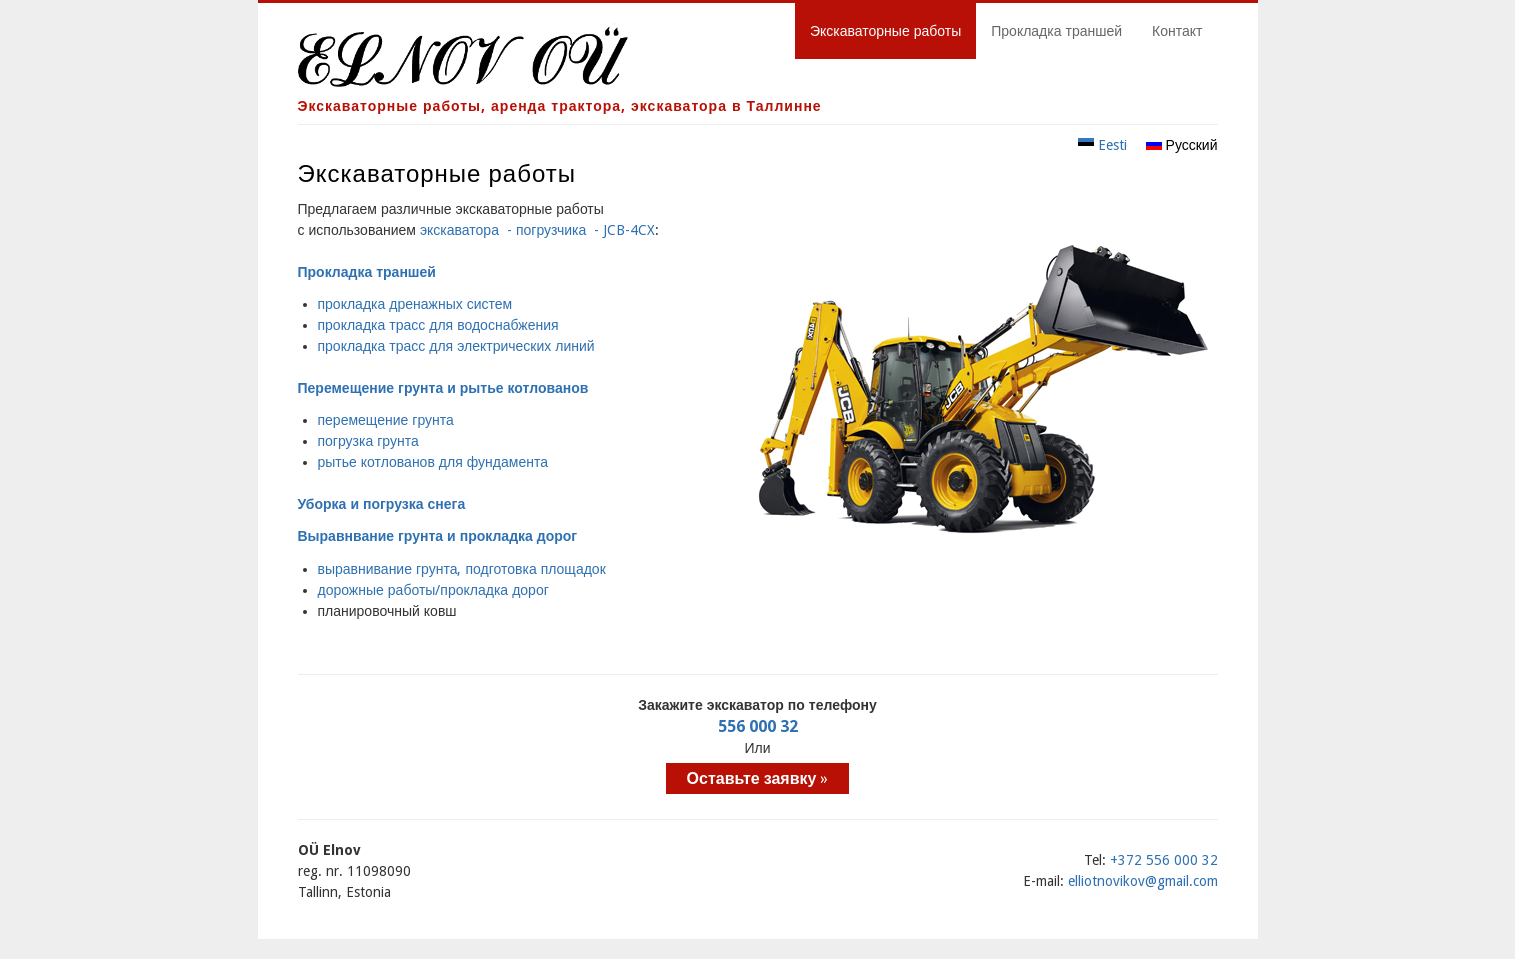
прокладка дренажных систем (415, 304)
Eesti (1102, 145)
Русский (1182, 145)
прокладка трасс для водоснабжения (438, 325)
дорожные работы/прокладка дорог (433, 590)
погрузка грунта (368, 441)
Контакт (1177, 31)
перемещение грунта (386, 420)
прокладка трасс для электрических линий (456, 346)
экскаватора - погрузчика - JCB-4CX (537, 230)
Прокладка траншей (1056, 31)
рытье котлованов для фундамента (433, 462)
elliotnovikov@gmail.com (1143, 881)
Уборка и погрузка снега (382, 504)
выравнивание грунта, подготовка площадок (462, 569)
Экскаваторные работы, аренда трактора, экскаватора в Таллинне (560, 106)
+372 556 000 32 (1164, 860)
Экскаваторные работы (885, 31)
